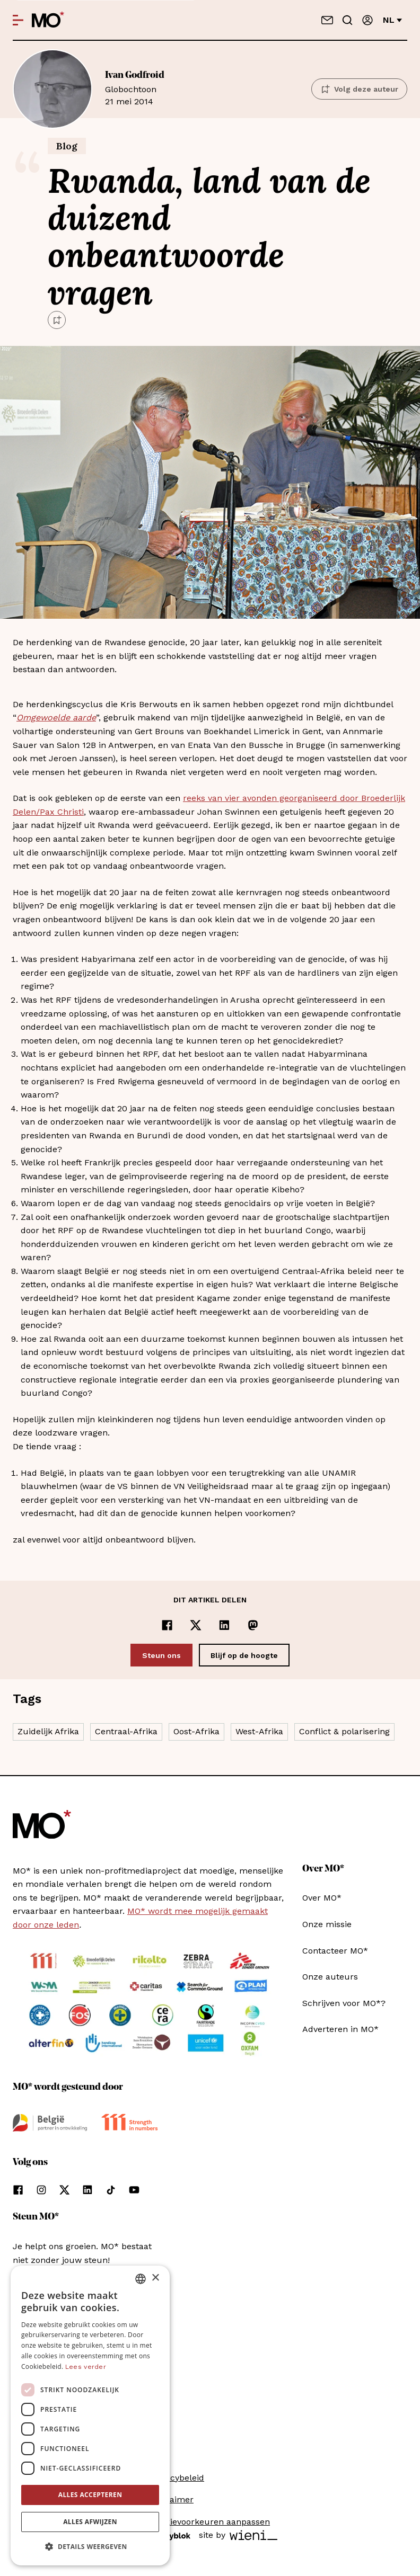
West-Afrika (259, 1731)
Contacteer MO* (335, 1951)
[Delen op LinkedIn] (224, 1625)
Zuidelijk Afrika (48, 1731)
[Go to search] (347, 20)
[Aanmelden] (367, 20)
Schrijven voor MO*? (344, 2003)
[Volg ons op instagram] (41, 2190)
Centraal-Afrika (126, 1731)
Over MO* (322, 1898)
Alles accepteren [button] (90, 2494)
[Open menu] (18, 20)
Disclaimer (172, 2499)
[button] (90, 2547)
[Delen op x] (196, 1625)
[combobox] (140, 2279)
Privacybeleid (177, 2478)
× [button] (155, 2278)
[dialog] (90, 2415)
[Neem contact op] (327, 20)
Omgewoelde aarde (56, 717)
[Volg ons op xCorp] (64, 2190)
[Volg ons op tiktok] (111, 2190)
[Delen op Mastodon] (253, 1625)
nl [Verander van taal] (392, 20)
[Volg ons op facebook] (18, 2190)
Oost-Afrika (196, 1731)
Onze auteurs (330, 1977)
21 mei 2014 (202, 87)
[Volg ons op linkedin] (87, 2190)
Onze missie (327, 1924)
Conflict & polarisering (344, 1731)
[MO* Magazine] (48, 20)
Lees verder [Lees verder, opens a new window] (85, 2366)
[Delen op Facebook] (167, 1625)
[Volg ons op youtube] (134, 2190)
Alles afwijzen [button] (90, 2521)
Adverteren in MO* (340, 2029)
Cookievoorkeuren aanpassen (210, 2522)
